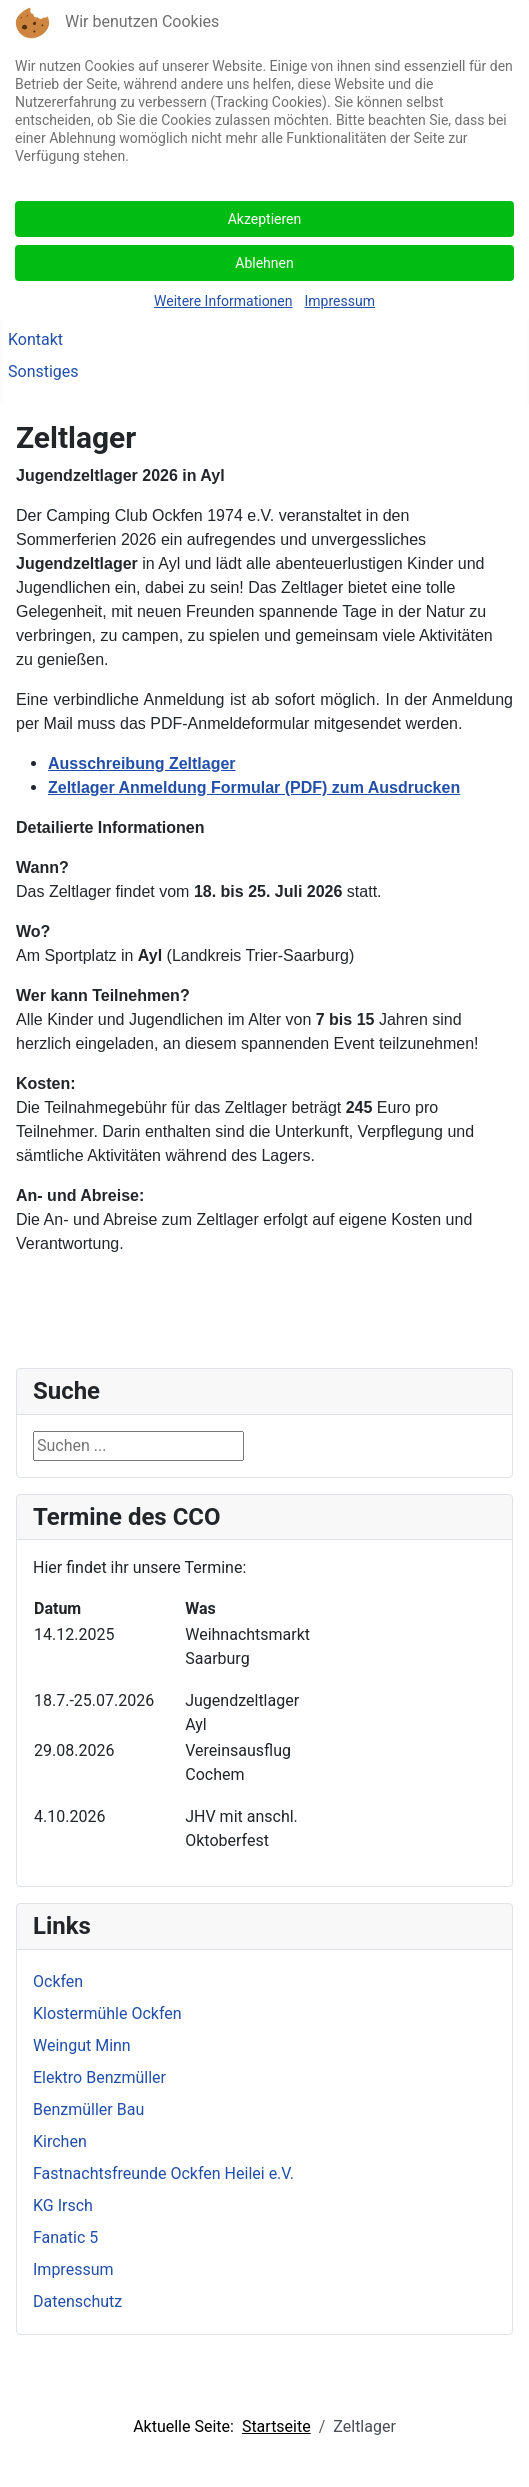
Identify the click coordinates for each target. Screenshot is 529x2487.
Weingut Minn (82, 2045)
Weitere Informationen (223, 301)
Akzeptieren (265, 219)
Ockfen (58, 1981)
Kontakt (35, 339)
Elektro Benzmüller (99, 2077)
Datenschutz (77, 2301)
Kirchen (60, 2141)
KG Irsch (63, 2205)
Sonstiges (43, 371)
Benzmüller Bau (88, 2109)
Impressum (73, 2269)
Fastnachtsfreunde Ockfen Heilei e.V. (163, 2173)
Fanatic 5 (65, 2237)
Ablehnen (264, 263)
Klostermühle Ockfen (107, 2013)
